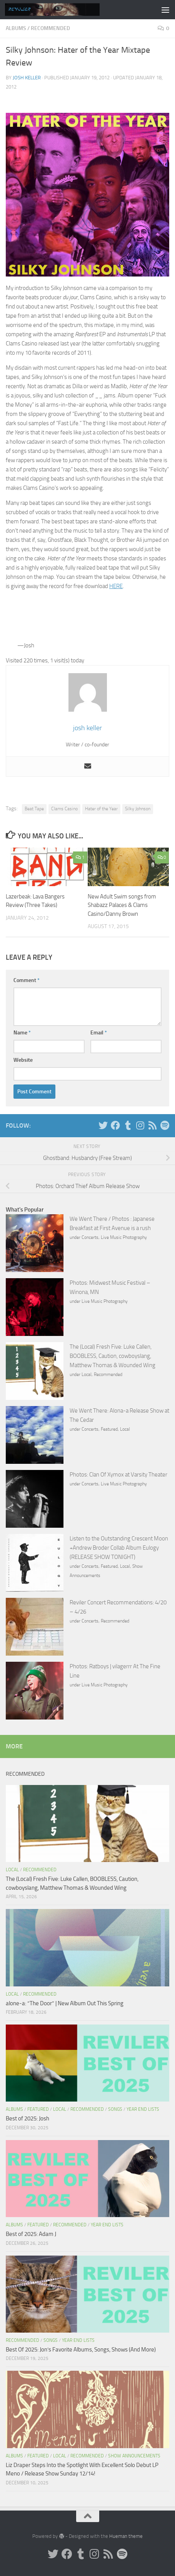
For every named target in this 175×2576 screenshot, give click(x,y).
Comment (26, 980)
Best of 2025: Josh (27, 2118)
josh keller (27, 77)
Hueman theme (126, 2536)
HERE (116, 586)
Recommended (50, 28)
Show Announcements (134, 2456)
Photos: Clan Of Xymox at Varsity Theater (118, 1474)
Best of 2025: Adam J (31, 2234)
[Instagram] (140, 1125)
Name (22, 1032)
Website (23, 1060)
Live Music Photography (124, 1237)
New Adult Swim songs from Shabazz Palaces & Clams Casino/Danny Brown (122, 905)
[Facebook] (115, 1125)
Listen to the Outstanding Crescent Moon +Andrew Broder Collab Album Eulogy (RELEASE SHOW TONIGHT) (119, 1547)
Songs (115, 2109)
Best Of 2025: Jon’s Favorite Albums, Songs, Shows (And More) (81, 2349)
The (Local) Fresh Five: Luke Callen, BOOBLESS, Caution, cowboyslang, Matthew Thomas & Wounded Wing (112, 1356)
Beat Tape (34, 808)
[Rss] (152, 1125)
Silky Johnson (137, 808)
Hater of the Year (101, 808)
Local (87, 1374)
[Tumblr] (127, 1125)
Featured (109, 1429)
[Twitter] (103, 1125)
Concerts (90, 1237)
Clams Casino (64, 808)
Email (98, 1032)
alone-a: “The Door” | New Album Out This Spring (64, 2003)
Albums (16, 28)
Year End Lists (143, 2109)
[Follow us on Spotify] (164, 1125)
